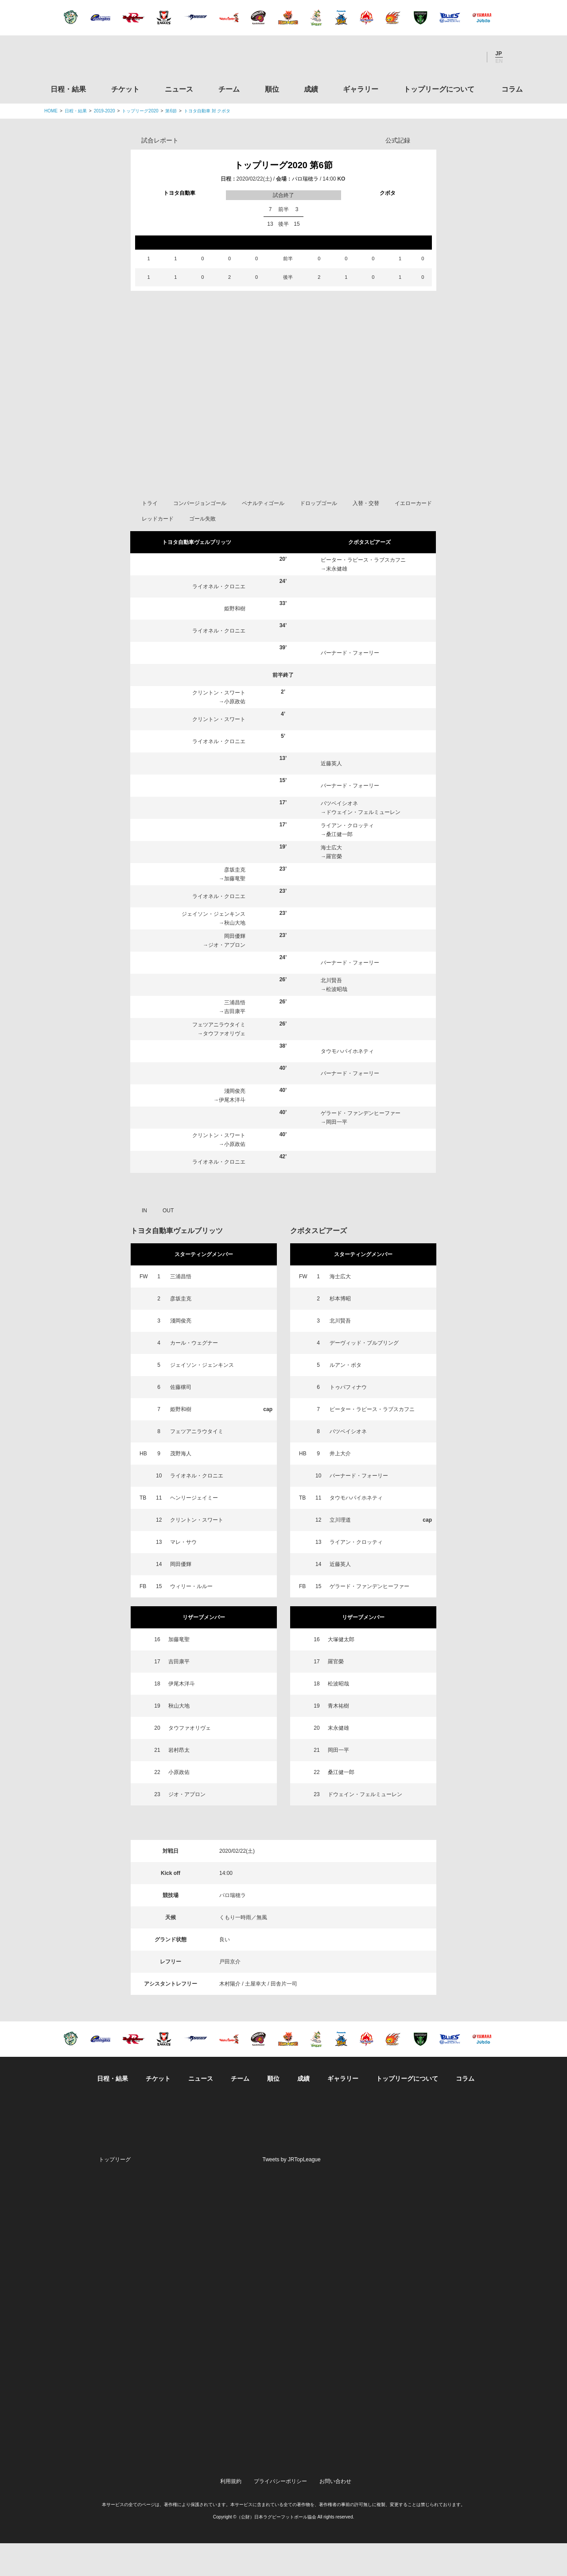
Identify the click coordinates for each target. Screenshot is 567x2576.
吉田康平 (234, 1044)
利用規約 (230, 2514)
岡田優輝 (234, 969)
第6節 (171, 110)
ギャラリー (360, 89)
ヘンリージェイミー (194, 1530)
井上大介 (340, 1486)
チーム (229, 89)
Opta (428, 139)
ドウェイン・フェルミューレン (363, 845)
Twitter (423, 57)
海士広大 (331, 880)
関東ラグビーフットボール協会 (448, 2237)
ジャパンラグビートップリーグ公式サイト (92, 59)
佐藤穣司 (180, 1420)
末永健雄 (336, 601)
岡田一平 (336, 1155)
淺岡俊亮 (234, 1124)
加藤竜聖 (234, 911)
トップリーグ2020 (140, 110)
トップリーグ (115, 2192)
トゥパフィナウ (348, 1420)
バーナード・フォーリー (350, 686)
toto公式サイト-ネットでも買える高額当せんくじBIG (448, 2406)
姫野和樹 (234, 641)
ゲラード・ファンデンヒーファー (360, 1146)
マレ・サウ (183, 1575)
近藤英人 (331, 796)
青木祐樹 (338, 1738)
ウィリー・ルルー (191, 1619)
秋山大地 (234, 956)
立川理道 (340, 1553)
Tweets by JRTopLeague (292, 2192)
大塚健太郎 (341, 1672)
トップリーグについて (439, 89)
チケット (125, 89)
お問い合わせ (335, 2514)
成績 (311, 89)
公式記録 (397, 140)
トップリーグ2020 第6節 (283, 165)
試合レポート (160, 140)
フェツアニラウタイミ (218, 1057)
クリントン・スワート (218, 725)
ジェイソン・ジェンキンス (213, 947)
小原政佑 (234, 734)
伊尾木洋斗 (232, 1133)
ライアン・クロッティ (347, 858)
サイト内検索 (516, 57)
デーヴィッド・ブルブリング (364, 1376)
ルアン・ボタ (345, 1398)
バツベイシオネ (339, 836)
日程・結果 (68, 89)
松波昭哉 (336, 1022)
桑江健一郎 (339, 867)
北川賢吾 (331, 1013)
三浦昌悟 (234, 1035)
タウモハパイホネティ (347, 1084)
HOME (51, 110)
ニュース (179, 89)
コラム (512, 89)
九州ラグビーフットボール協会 (448, 2304)
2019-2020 (104, 110)
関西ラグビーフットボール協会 (448, 2271)
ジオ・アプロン (226, 978)
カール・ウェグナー (194, 1376)
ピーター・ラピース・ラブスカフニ (363, 593)
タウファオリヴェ (224, 1066)
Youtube (471, 57)
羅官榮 (334, 889)
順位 (272, 89)
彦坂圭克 (234, 902)
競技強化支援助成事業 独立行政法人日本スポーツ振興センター (448, 2439)
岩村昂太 (179, 1783)
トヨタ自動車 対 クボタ (207, 110)
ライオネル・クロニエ (218, 619)
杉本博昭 (340, 1331)
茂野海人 (180, 1486)
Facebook (447, 57)
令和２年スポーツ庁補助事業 (448, 2473)
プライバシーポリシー (280, 2514)
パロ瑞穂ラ (305, 179)
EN (499, 61)
